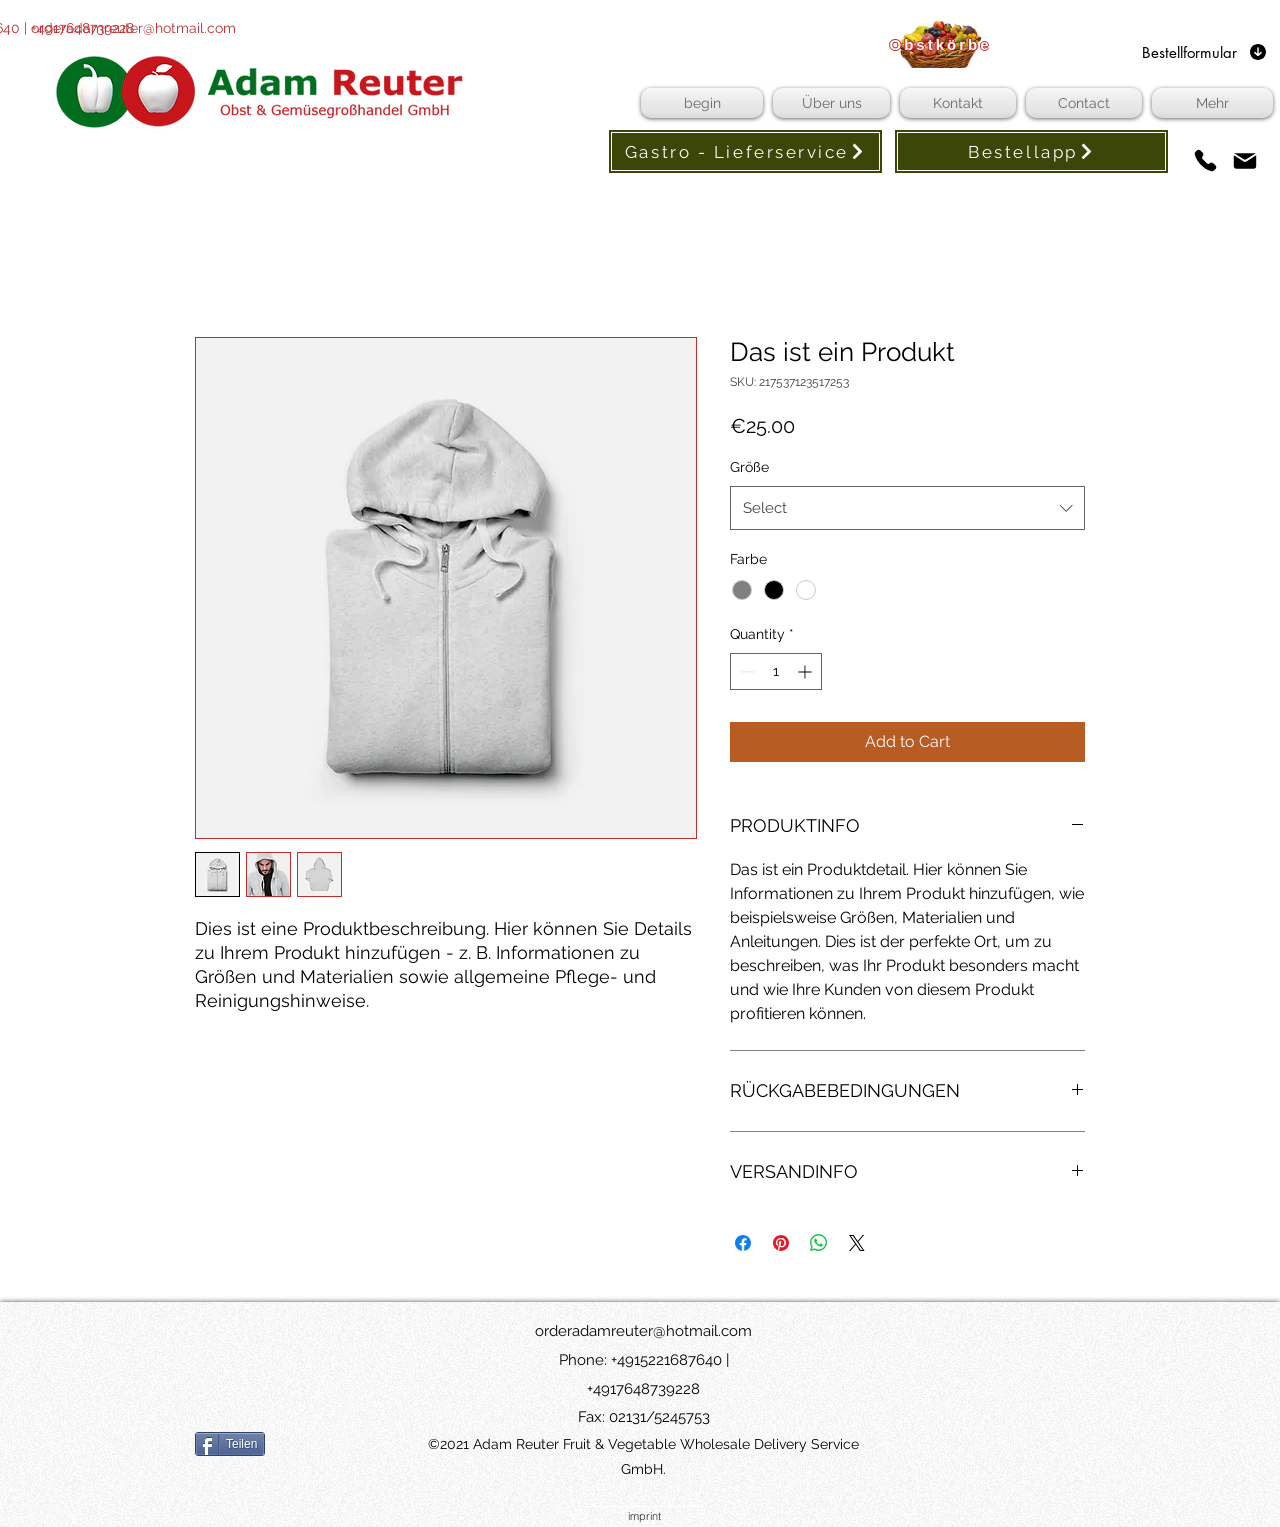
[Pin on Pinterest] (781, 1243)
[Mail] (1244, 160)
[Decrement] (745, 671)
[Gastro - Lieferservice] (745, 151)
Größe (749, 467)
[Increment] (806, 671)
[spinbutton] (776, 671)
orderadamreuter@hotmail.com (133, 28)
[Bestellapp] (1031, 151)
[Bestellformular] (1205, 52)
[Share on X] (857, 1243)
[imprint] (644, 1516)
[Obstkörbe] (940, 44)
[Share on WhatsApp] (819, 1243)
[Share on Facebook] (743, 1243)
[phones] (1205, 160)
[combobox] (907, 508)
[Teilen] (230, 1444)
